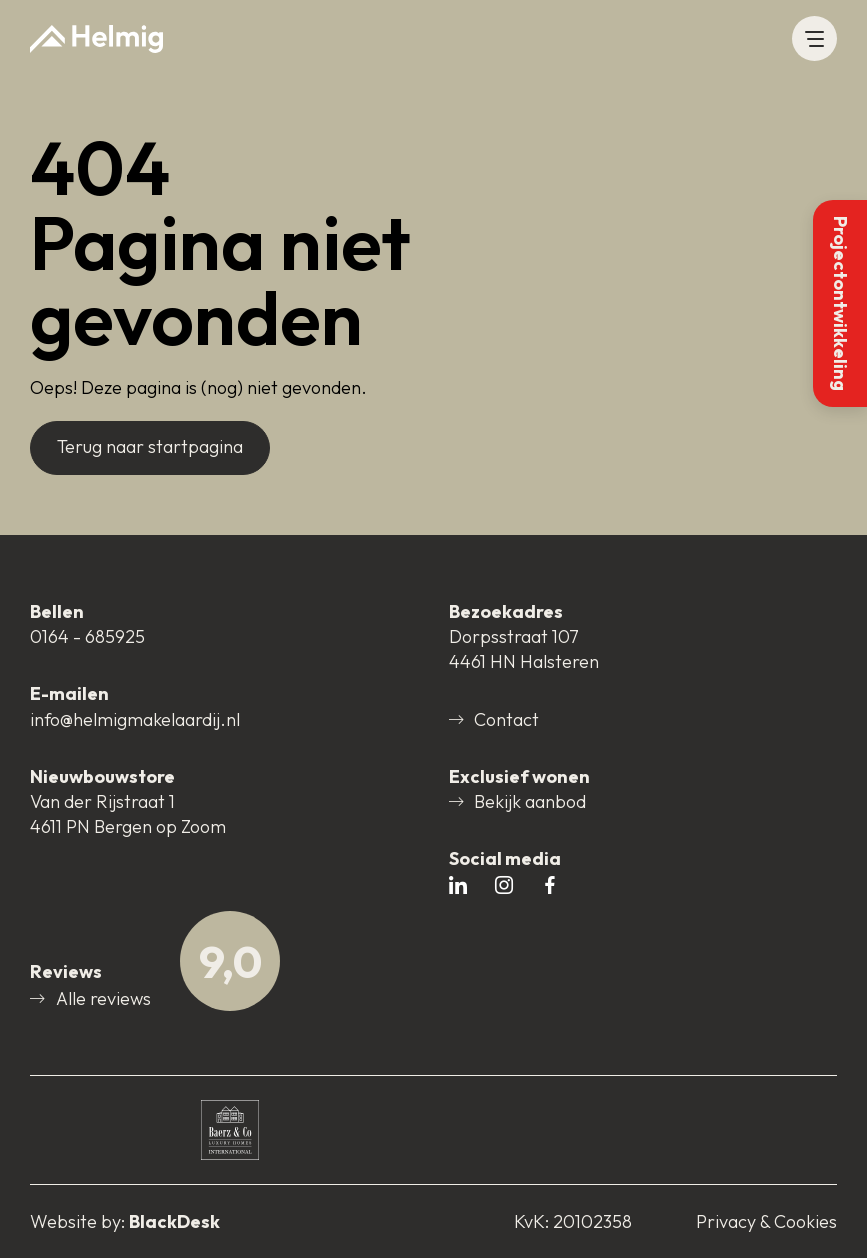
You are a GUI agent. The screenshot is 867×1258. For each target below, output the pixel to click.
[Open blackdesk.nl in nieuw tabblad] (125, 1221)
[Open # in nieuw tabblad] (458, 886)
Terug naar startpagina (150, 446)
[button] (814, 38)
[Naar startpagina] (96, 39)
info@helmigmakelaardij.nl (135, 719)
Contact (494, 719)
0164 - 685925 (87, 636)
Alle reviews (90, 998)
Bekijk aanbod (518, 801)
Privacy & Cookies (766, 1221)
